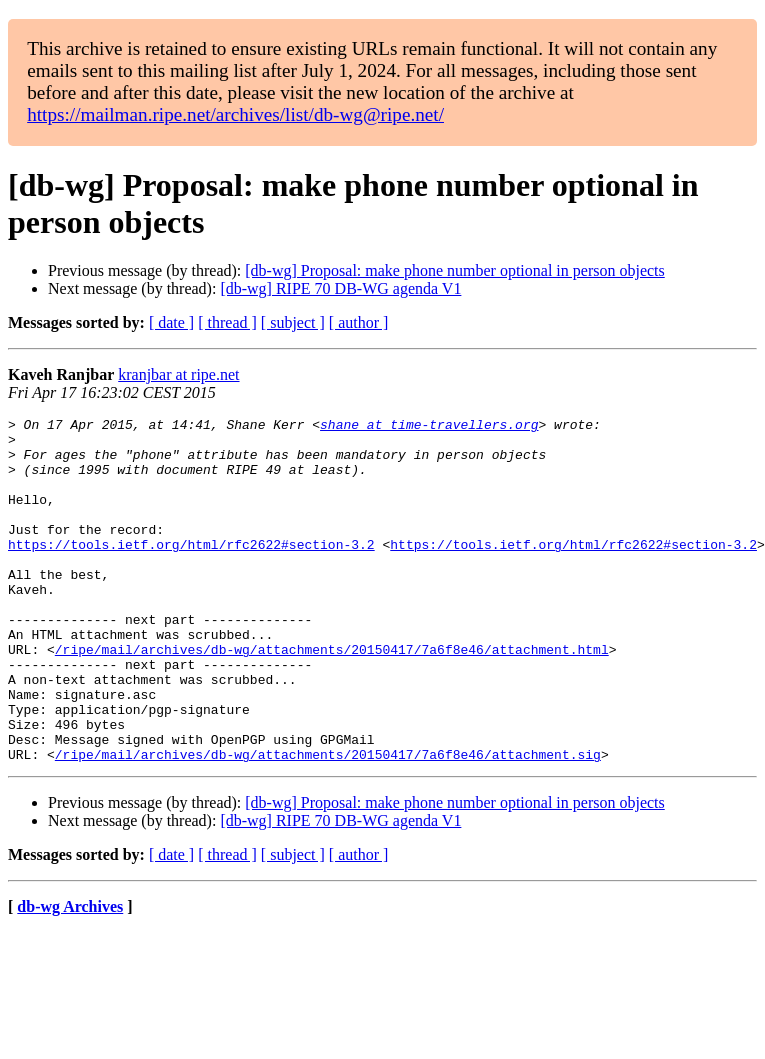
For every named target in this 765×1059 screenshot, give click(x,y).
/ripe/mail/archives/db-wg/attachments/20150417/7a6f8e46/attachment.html (332, 697)
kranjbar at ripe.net (178, 374)
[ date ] (171, 322)
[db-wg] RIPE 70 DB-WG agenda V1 (340, 288)
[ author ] (359, 322)
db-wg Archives (70, 975)
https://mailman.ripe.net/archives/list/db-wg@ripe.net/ (235, 114)
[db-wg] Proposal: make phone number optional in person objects (454, 270)
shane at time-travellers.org (429, 427)
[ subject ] (293, 322)
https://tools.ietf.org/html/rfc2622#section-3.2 (191, 571)
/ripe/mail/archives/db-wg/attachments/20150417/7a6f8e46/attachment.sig (328, 823)
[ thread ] (227, 322)
